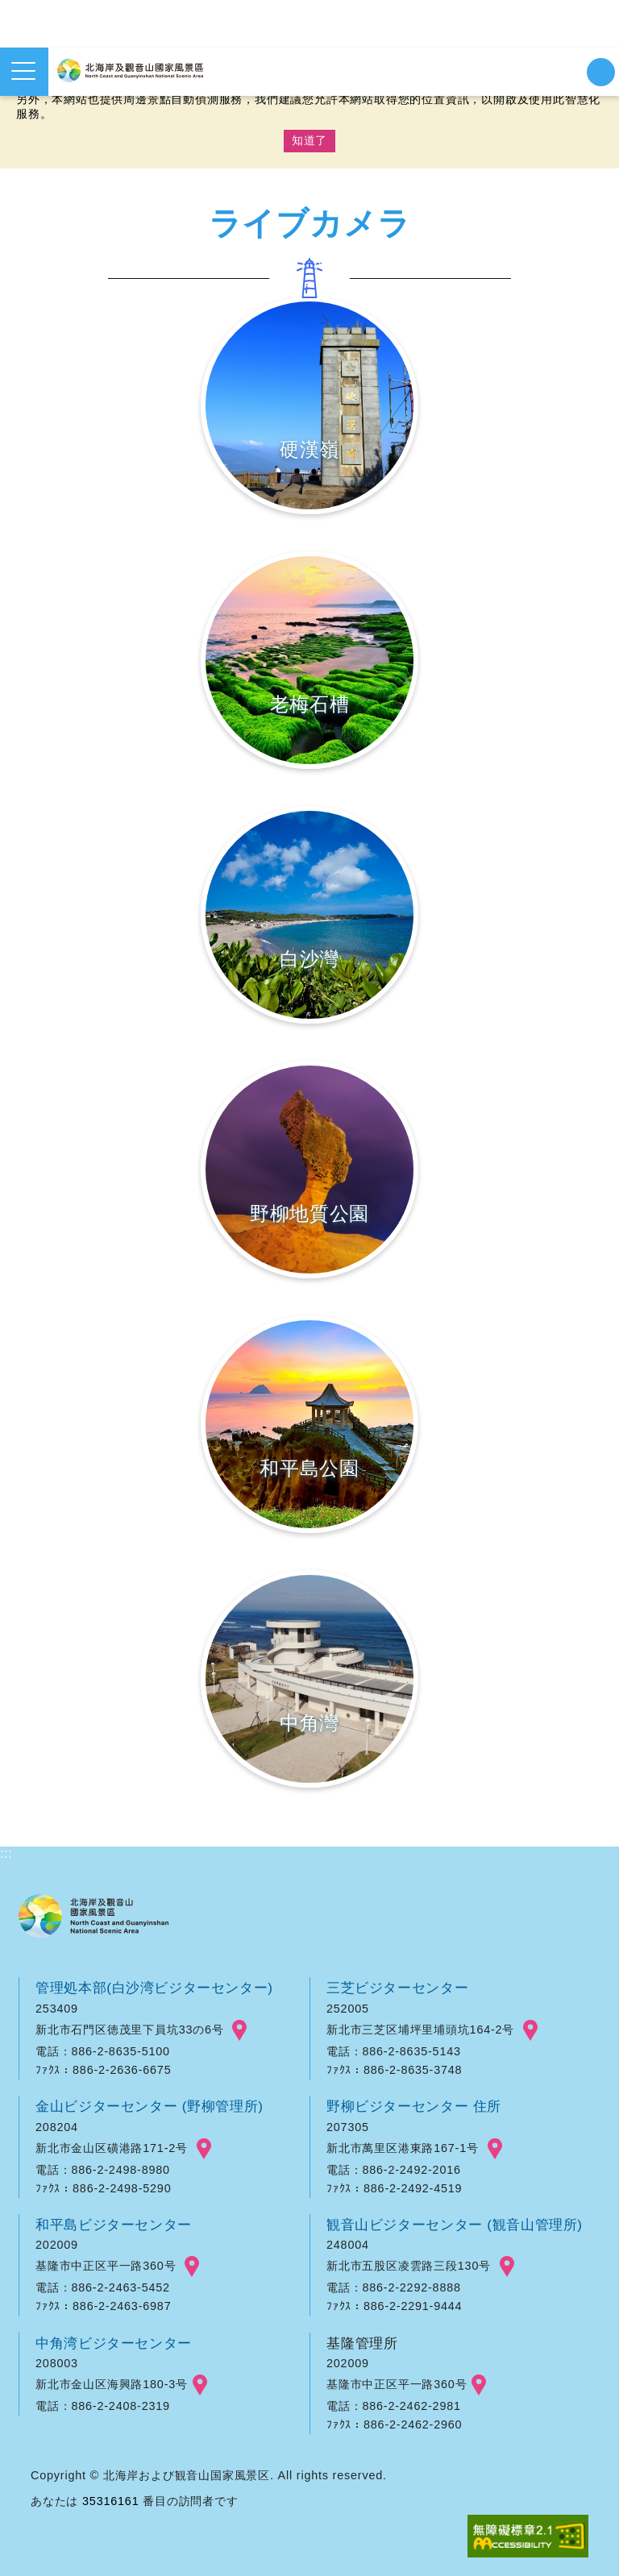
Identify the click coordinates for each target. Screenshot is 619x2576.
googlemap (239, 2030)
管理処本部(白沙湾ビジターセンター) (155, 1988)
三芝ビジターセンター (398, 1988)
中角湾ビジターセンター (114, 2343)
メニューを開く (23, 71)
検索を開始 (601, 72)
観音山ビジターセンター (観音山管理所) (455, 2225)
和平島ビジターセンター (114, 2225)
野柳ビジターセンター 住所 (414, 2106)
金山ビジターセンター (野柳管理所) (150, 2106)
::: (6, 1853)
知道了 (309, 140)
